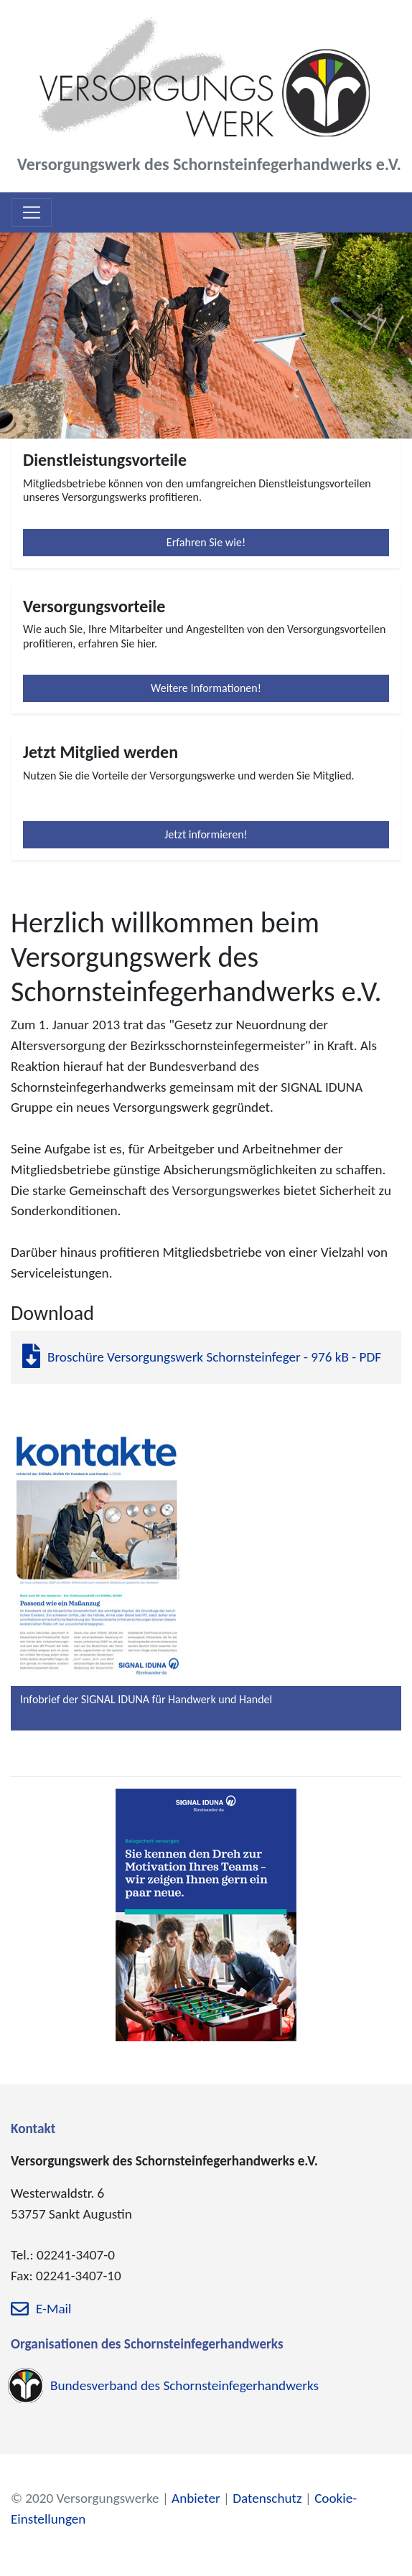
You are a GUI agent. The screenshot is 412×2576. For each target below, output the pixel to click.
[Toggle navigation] (31, 212)
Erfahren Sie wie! (206, 542)
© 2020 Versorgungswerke (85, 2498)
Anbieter (196, 2498)
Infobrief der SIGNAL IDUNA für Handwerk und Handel (146, 1699)
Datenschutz (267, 2498)
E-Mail (53, 2308)
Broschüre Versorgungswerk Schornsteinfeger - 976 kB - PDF (214, 1357)
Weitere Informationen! (206, 688)
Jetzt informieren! (206, 834)
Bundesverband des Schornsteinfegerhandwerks (184, 2385)
